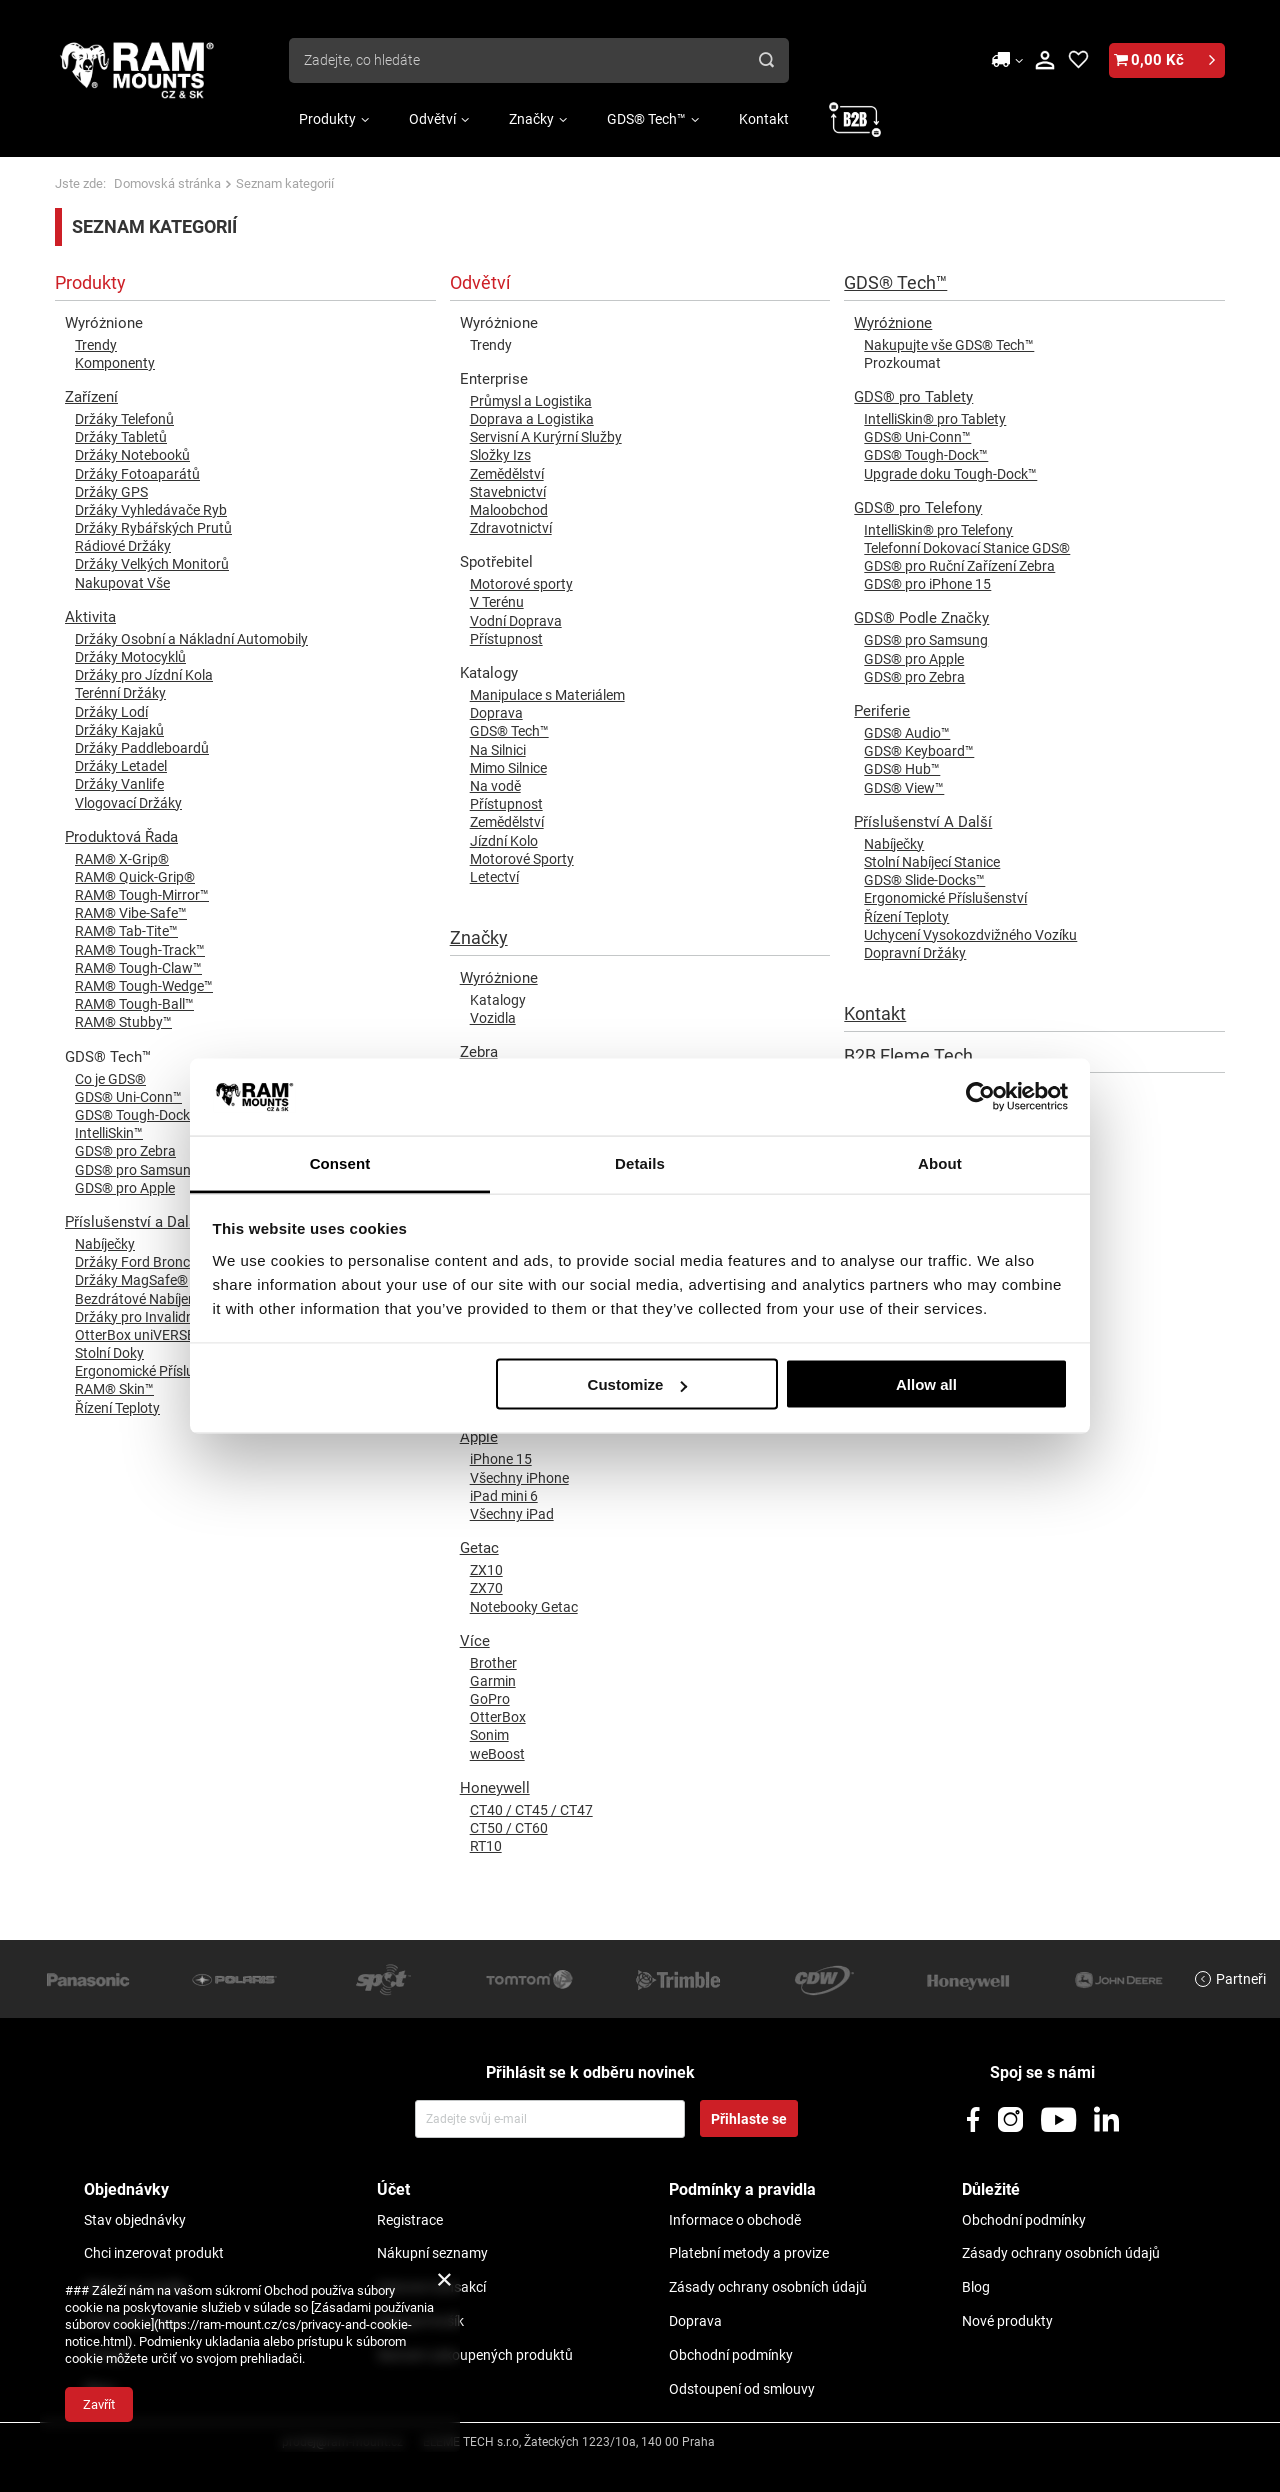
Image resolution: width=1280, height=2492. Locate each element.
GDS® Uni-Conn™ (917, 437)
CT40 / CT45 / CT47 (531, 1810)
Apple (479, 1437)
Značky (531, 119)
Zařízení (91, 397)
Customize (638, 1384)
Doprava (496, 713)
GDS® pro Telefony (918, 508)
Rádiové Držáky (123, 546)
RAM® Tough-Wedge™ (144, 986)
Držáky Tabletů (121, 437)
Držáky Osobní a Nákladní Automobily (191, 639)
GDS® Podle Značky (921, 618)
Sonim (489, 1735)
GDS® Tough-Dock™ (926, 455)
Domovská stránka (167, 183)
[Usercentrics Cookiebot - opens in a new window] (980, 1097)
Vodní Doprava (516, 621)
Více (475, 1641)
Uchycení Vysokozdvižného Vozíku (970, 935)
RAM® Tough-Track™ (140, 950)
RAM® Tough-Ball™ (134, 1004)
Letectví (494, 877)
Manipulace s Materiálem (547, 695)
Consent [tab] (340, 1162)
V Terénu (497, 602)
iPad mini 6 (504, 1496)
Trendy (96, 345)
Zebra (479, 1052)
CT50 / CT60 (509, 1828)
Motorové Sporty (522, 859)
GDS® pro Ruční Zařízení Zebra (959, 566)
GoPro (490, 1699)
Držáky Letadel (121, 766)
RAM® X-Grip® (122, 859)
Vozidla (493, 1018)
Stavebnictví (508, 492)
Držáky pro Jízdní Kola (144, 675)
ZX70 (486, 1588)
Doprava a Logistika (532, 419)
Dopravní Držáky (915, 953)
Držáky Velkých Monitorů (152, 564)
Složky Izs (500, 455)
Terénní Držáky (120, 693)
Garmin (493, 1681)
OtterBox (498, 1717)
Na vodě (495, 786)
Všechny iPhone (519, 1478)
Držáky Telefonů (124, 419)
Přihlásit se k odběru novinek (590, 2072)
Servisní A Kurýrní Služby (546, 437)
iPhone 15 (501, 1459)
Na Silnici (498, 750)
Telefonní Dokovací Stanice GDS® (967, 548)
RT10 (486, 1846)
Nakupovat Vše (122, 583)
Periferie (882, 711)
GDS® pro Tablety (913, 397)
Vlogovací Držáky (128, 803)
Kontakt (764, 119)
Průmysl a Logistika (531, 401)
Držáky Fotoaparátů (137, 474)
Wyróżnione (499, 978)
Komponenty (115, 363)
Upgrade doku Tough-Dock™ (950, 474)
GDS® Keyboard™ (919, 751)
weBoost (497, 1754)
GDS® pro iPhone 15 (927, 584)
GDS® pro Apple (914, 659)
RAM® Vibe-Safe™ (131, 913)
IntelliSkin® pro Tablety (935, 419)
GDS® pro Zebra (914, 677)
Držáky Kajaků (119, 730)
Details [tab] (640, 1162)
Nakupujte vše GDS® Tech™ (949, 345)
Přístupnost (506, 639)
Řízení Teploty (906, 917)
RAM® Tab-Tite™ (126, 931)
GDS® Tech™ (646, 119)
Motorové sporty (521, 584)
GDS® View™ (904, 788)
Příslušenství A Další (923, 822)
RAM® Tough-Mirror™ (142, 895)
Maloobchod (509, 510)
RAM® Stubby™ (123, 1022)
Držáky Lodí (111, 712)
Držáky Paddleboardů (142, 748)
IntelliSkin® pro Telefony (938, 530)
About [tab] (940, 1162)
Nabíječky (894, 844)
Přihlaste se (749, 2119)
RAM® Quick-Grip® (135, 877)
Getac (479, 1548)
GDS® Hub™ (902, 769)
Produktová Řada (121, 837)
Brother (493, 1663)
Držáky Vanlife (119, 784)
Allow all (926, 1384)
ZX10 (486, 1570)
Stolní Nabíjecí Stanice (932, 862)
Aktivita (90, 617)
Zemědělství (507, 474)
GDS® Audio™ (907, 733)
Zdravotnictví (511, 528)
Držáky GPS (111, 492)
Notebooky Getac (524, 1607)
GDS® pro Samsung (926, 640)
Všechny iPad (512, 1514)
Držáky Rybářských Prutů (153, 528)
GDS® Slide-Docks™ (924, 880)
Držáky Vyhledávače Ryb (151, 510)
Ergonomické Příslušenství (945, 898)
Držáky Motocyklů (130, 657)
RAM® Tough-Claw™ (138, 968)
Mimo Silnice (508, 768)
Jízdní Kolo (504, 841)
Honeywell (495, 1788)
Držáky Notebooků (132, 455)
